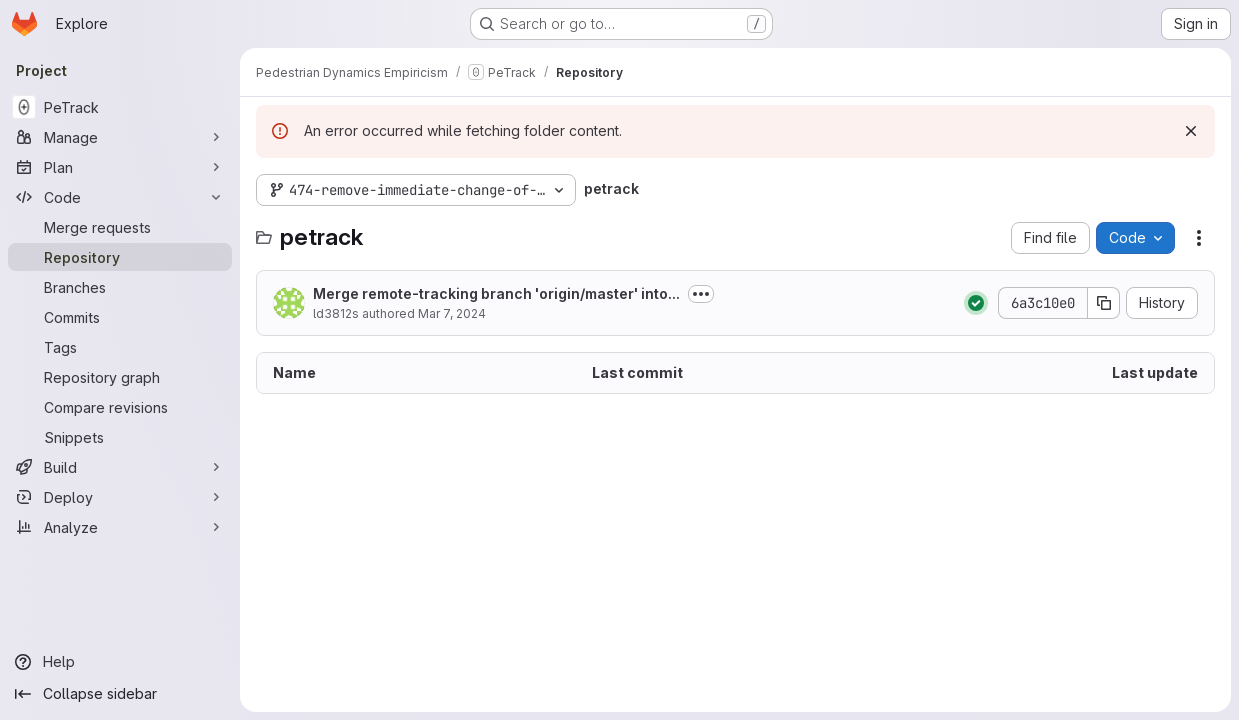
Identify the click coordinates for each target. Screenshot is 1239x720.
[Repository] (120, 257)
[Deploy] (120, 497)
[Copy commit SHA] (1104, 303)
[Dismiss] (1191, 131)
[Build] (120, 467)
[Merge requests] (120, 227)
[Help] (120, 662)
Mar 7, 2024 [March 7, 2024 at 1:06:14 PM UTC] (452, 313)
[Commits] (120, 317)
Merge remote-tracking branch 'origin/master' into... (496, 293)
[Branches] (120, 287)
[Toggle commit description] (701, 294)
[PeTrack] (120, 107)
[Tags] (120, 347)
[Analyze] (120, 527)
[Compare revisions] (120, 407)
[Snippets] (120, 437)
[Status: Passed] (976, 303)
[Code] (120, 197)
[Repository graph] (120, 377)
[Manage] (120, 137)
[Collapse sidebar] (120, 694)
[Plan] (120, 167)
